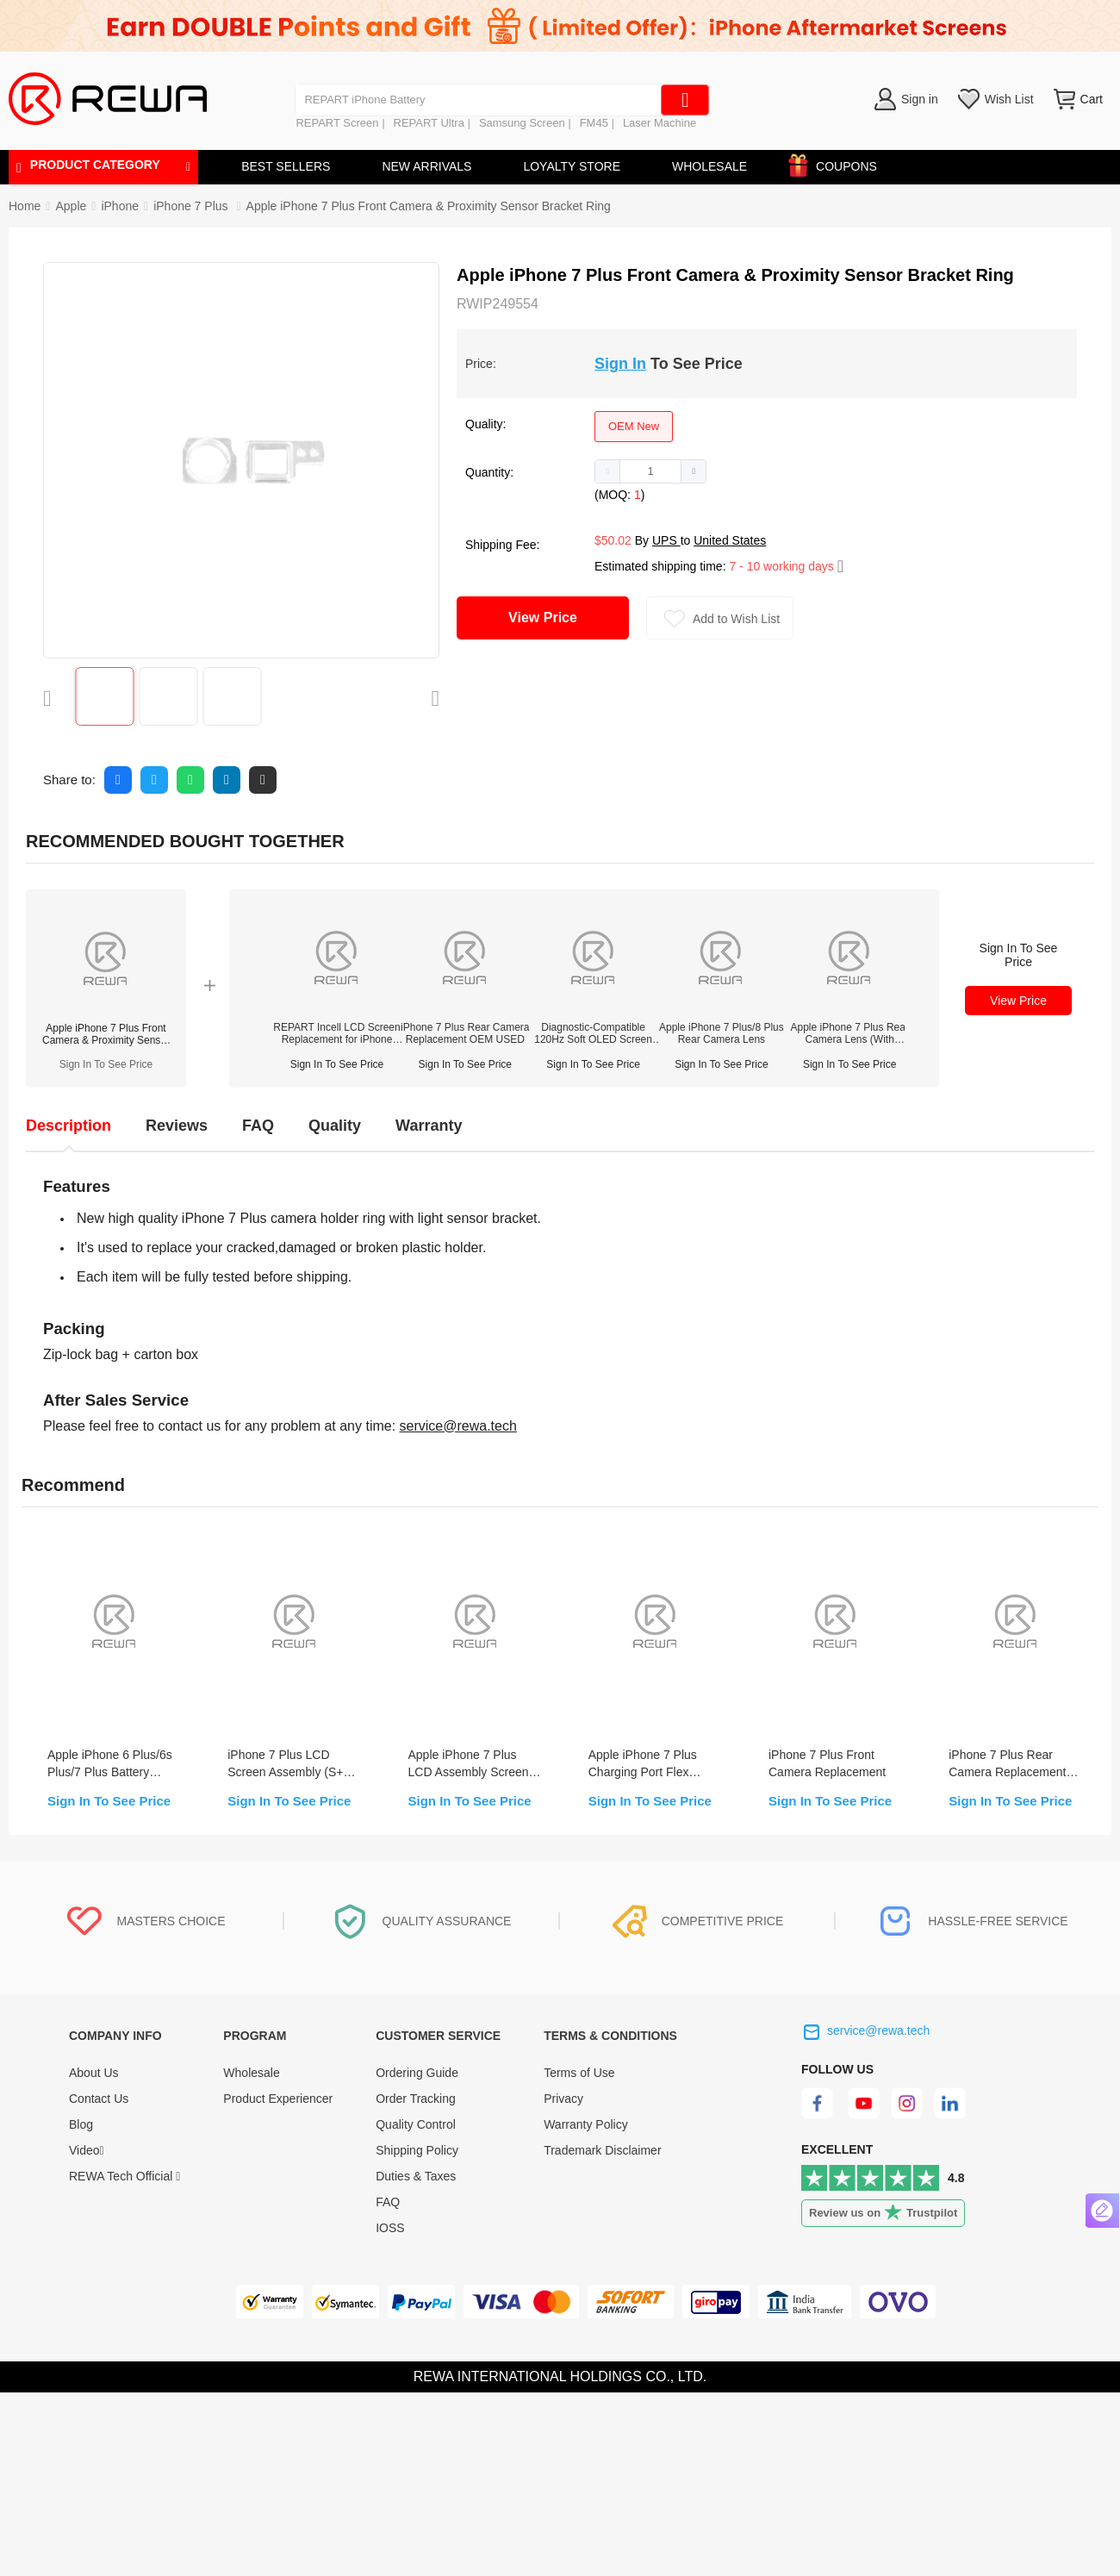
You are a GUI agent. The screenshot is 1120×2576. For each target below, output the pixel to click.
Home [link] (24, 206)
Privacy (563, 2098)
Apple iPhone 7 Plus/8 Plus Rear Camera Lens (721, 1033)
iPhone (120, 206)
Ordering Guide (417, 2073)
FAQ (388, 2202)
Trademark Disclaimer (602, 2150)
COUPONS (838, 163)
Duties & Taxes (416, 2176)
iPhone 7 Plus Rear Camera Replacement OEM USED (465, 1033)
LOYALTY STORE (571, 166)
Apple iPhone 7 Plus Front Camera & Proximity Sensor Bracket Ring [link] (428, 206)
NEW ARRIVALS (426, 166)
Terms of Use (579, 2073)
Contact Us (98, 2098)
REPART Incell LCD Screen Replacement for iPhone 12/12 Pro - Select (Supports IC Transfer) (336, 1033)
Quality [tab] (334, 1125)
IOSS (390, 2228)
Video (86, 2150)
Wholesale (251, 2073)
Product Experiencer (278, 2098)
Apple (70, 206)
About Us (94, 2073)
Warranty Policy (586, 2124)
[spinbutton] (650, 471)
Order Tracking (416, 2098)
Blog (81, 2124)
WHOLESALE (709, 166)
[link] (70, 206)
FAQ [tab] (258, 1125)
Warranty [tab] (428, 1125)
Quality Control (416, 2124)
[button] (607, 471)
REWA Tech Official (124, 2176)
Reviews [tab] (177, 1125)
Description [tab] (68, 1125)
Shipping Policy (417, 2150)
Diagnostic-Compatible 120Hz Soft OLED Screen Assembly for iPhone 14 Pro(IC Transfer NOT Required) (593, 1033)
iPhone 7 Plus (192, 206)
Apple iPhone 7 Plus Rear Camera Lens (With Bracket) (849, 1033)
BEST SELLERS (285, 166)
